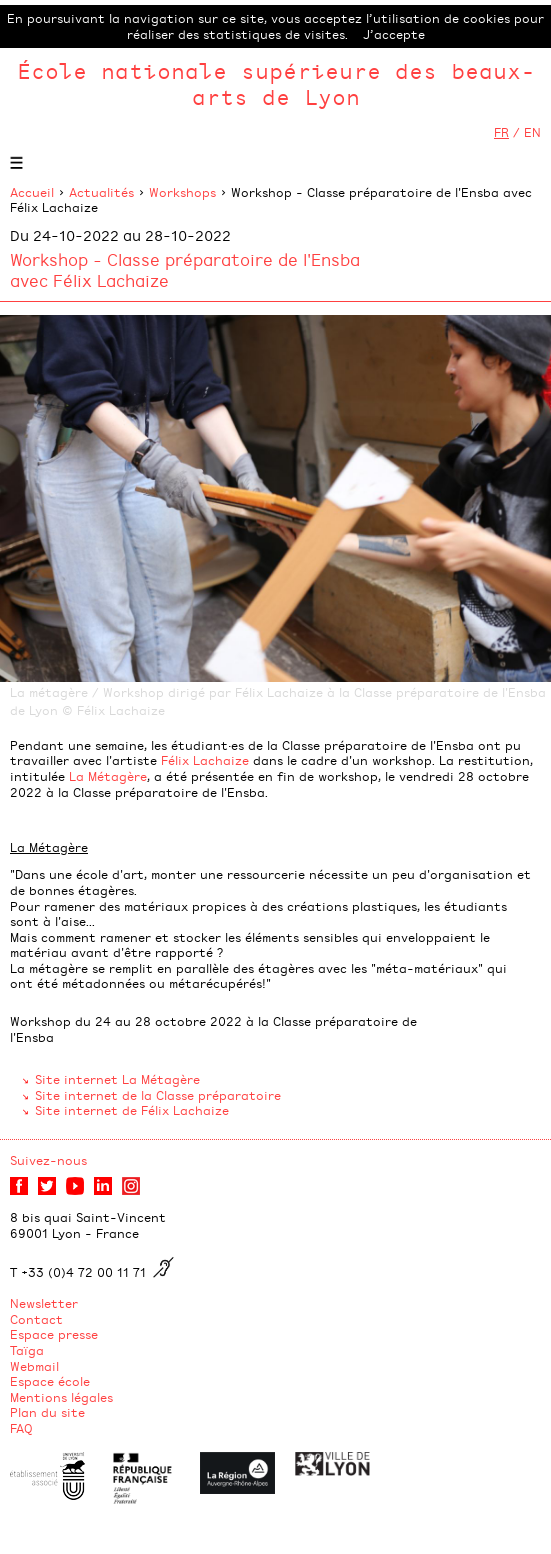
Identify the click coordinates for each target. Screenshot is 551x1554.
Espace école (50, 1381)
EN (532, 132)
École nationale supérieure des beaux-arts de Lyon (276, 83)
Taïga (27, 1350)
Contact (36, 1319)
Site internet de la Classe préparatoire (158, 1095)
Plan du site (47, 1412)
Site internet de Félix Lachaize (132, 1110)
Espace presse (54, 1334)
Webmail (34, 1366)
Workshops (182, 192)
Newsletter (44, 1303)
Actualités (101, 192)
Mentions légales (61, 1397)
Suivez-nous (48, 1160)
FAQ (21, 1428)
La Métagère (108, 776)
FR (501, 132)
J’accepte (394, 34)
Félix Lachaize (205, 760)
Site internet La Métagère (117, 1079)
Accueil (32, 192)
